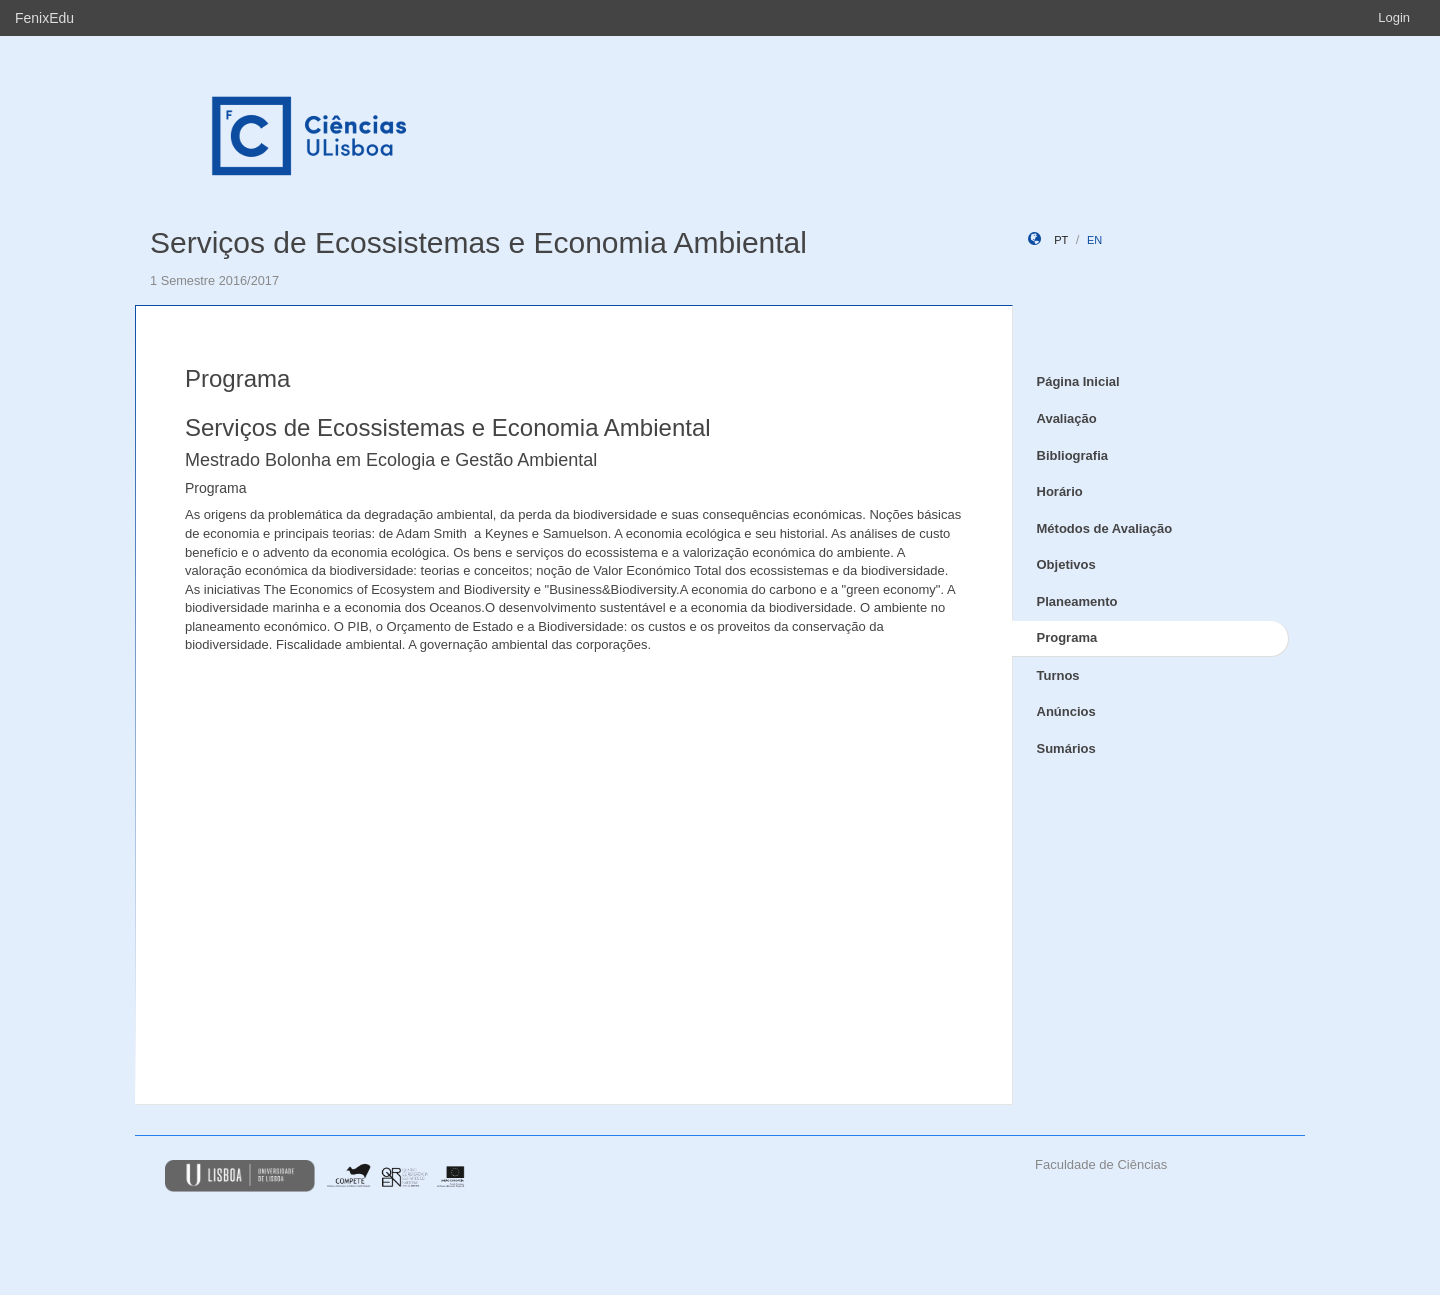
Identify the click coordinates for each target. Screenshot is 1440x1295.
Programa (1067, 637)
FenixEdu (44, 18)
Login (1394, 17)
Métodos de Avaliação (1105, 528)
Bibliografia (1073, 455)
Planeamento (1077, 601)
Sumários (1066, 748)
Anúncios (1066, 711)
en (1094, 240)
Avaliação (1067, 418)
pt (1061, 240)
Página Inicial (1078, 381)
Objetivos (1066, 564)
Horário (1060, 491)
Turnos (1058, 675)
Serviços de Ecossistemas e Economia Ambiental (478, 242)
